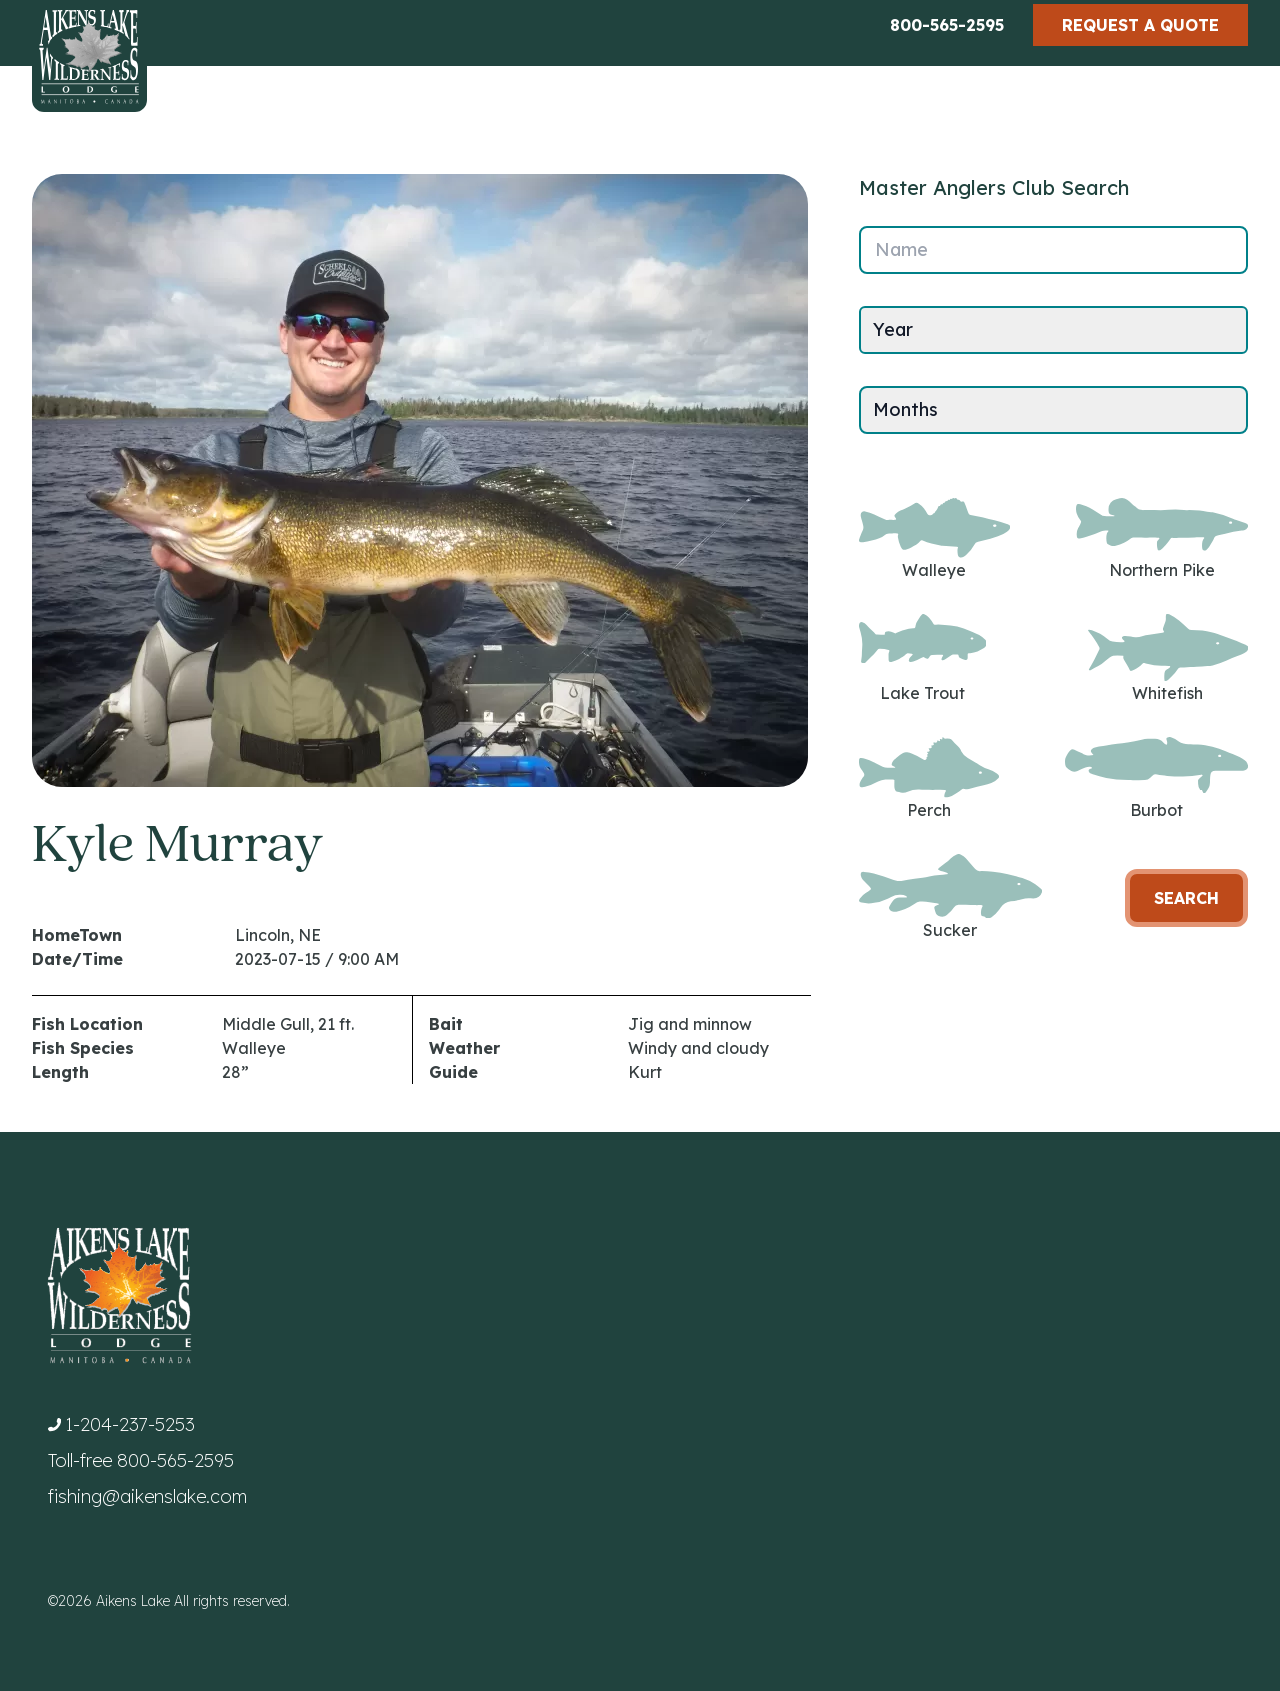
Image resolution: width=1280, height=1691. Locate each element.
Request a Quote (1140, 25)
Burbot (1156, 778)
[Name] (1053, 250)
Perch (929, 778)
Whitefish (1168, 658)
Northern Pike (1162, 539)
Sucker (950, 897)
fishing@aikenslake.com (147, 1496)
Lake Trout (922, 658)
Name (901, 249)
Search (1186, 898)
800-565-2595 (947, 25)
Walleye (934, 539)
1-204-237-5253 (130, 1424)
